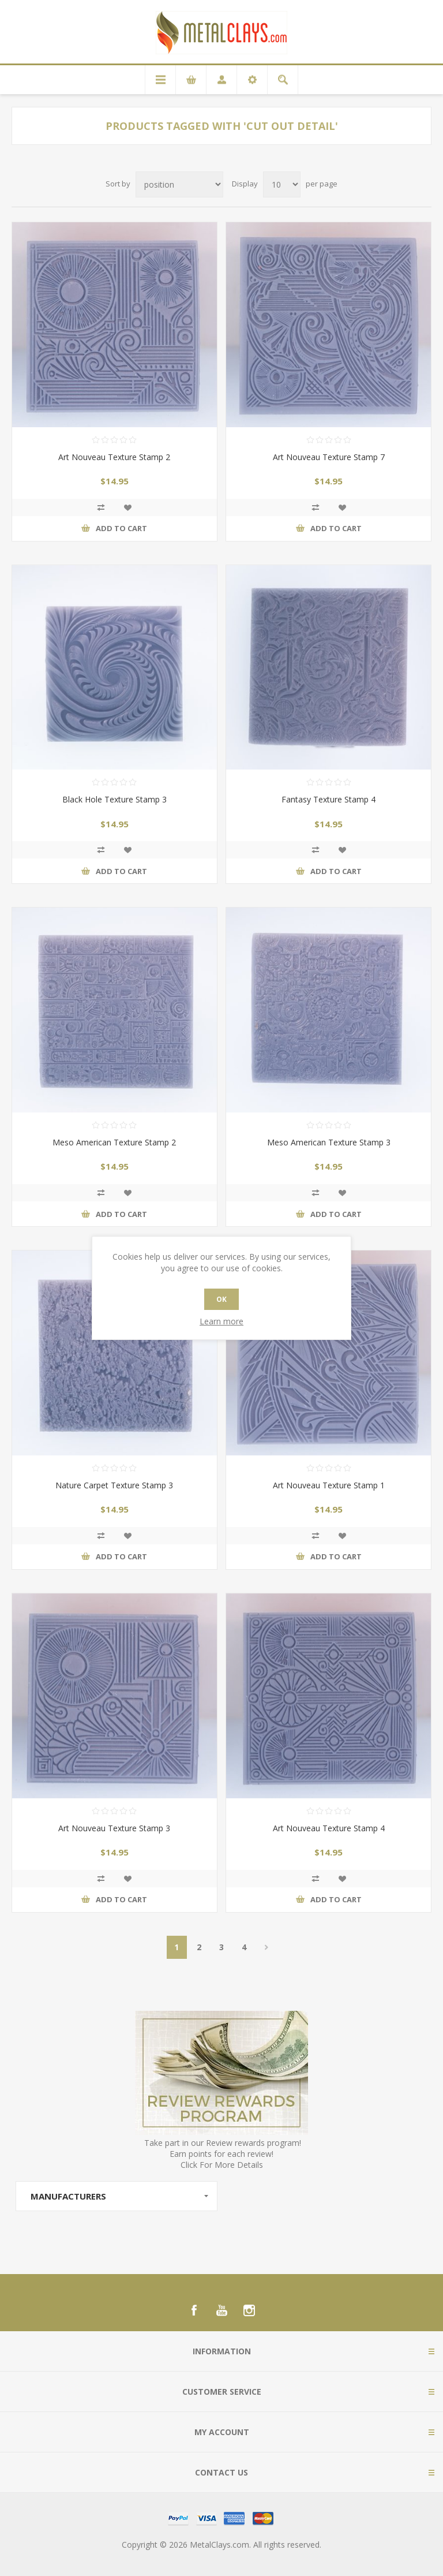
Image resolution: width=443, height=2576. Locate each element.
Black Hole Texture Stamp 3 (114, 799)
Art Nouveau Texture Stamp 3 (114, 1828)
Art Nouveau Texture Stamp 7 (329, 456)
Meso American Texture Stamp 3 (329, 1142)
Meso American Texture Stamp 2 (114, 1142)
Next (267, 1947)
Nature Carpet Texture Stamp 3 (114, 1485)
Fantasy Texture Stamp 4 (328, 799)
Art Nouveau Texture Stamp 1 (329, 1485)
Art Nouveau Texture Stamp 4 (329, 1828)
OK (221, 1299)
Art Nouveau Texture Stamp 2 (114, 456)
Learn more (221, 1321)
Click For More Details (222, 2164)
